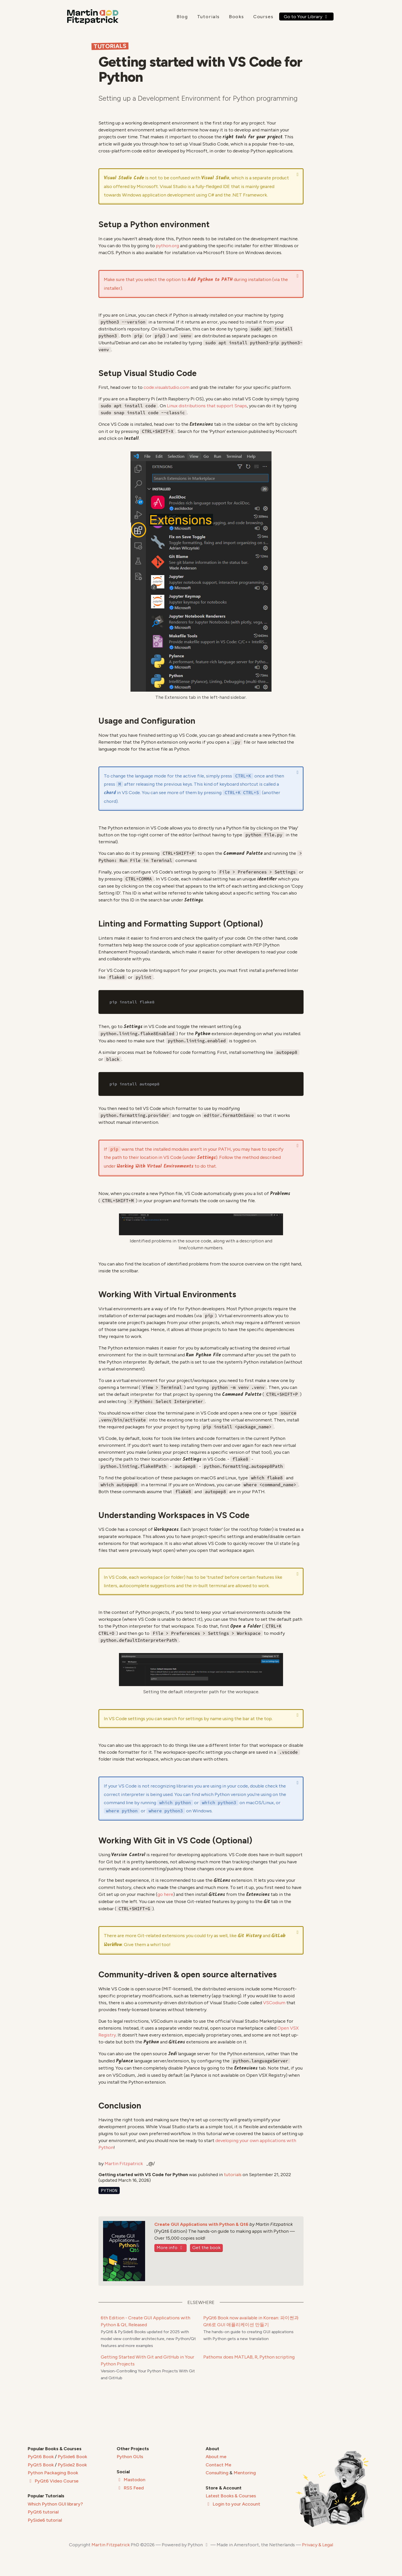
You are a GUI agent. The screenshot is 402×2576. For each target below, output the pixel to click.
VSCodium (274, 2003)
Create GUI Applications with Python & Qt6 (201, 2224)
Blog (182, 16)
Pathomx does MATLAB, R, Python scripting (249, 2357)
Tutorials (208, 16)
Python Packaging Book (53, 2473)
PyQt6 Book (41, 2456)
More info (170, 2247)
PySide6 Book (72, 2456)
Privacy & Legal (317, 2545)
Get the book (206, 2247)
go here (165, 1894)
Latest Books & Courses (231, 2496)
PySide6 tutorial (45, 2520)
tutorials (233, 2174)
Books (236, 16)
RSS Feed (130, 2488)
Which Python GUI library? (55, 2504)
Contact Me (218, 2465)
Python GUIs (130, 2456)
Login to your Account (233, 2504)
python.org (167, 245)
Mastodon (131, 2479)
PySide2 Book (72, 2465)
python (109, 2190)
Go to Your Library (306, 16)
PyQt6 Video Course (53, 2481)
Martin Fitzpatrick (124, 2163)
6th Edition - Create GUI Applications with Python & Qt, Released (148, 2331)
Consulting (217, 2473)
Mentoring (245, 2473)
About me (216, 2456)
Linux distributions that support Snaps (207, 406)
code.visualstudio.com (166, 387)
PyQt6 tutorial (43, 2512)
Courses (263, 16)
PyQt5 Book (41, 2465)
